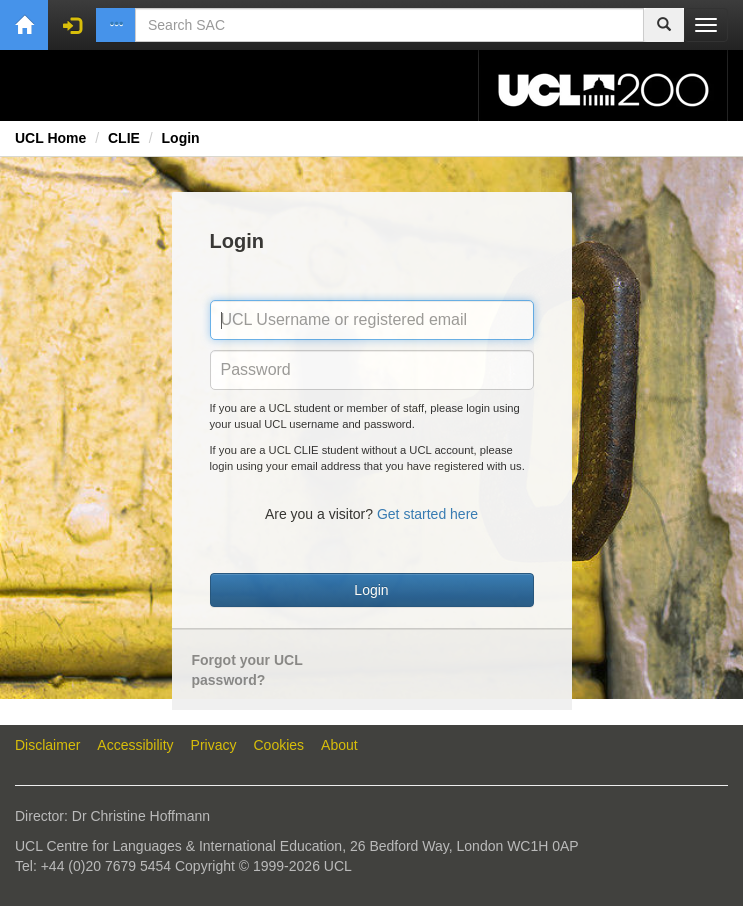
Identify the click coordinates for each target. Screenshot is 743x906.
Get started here (427, 514)
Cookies (279, 745)
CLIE (124, 138)
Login (181, 138)
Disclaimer (47, 745)
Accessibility (135, 745)
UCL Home (50, 138)
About (339, 745)
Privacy (214, 745)
